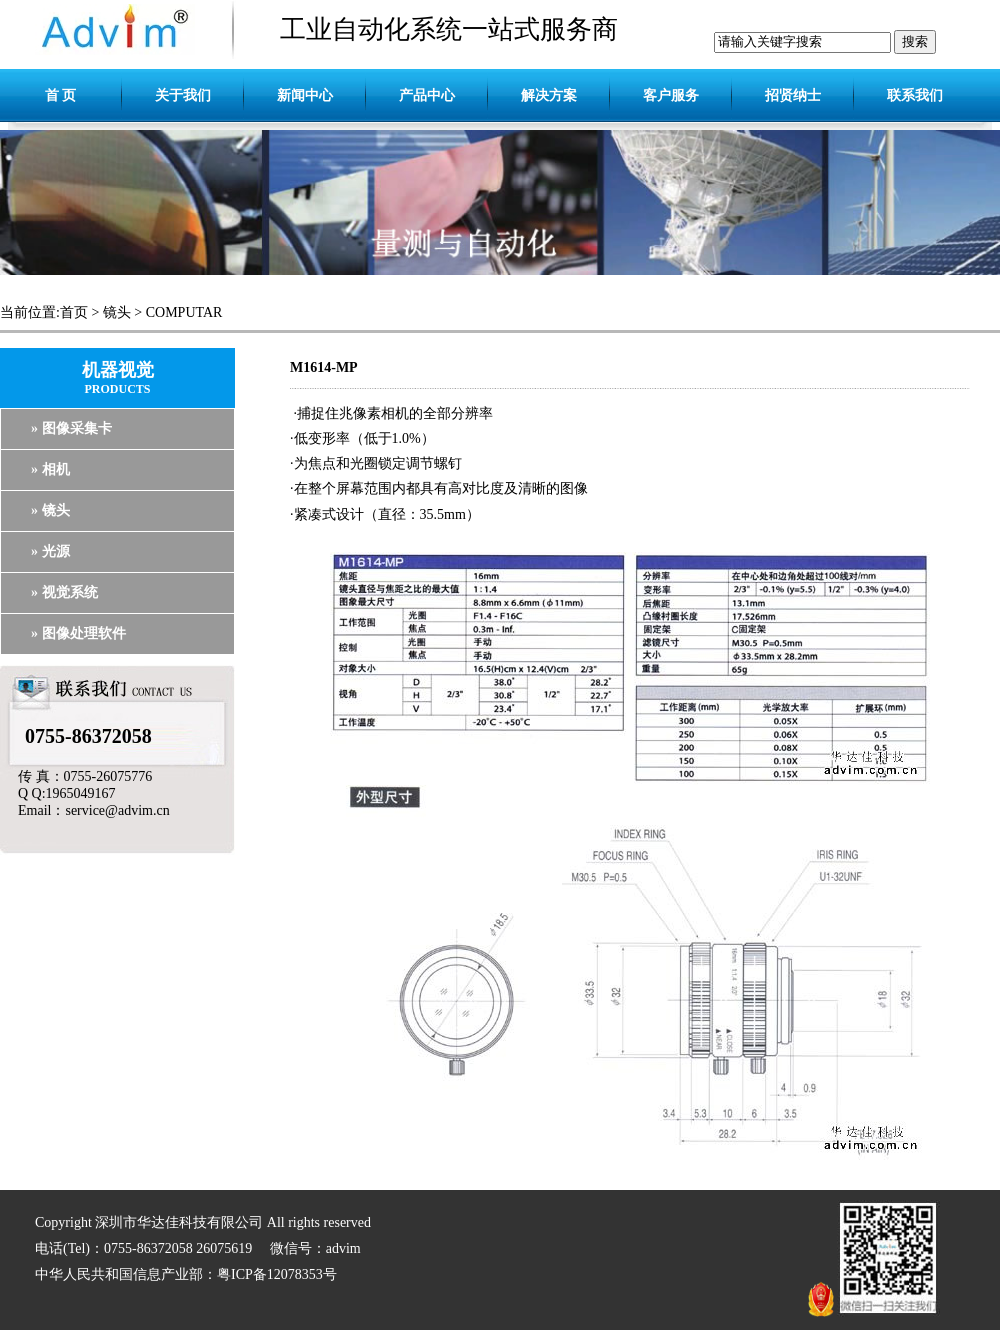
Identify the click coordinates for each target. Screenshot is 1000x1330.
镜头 (117, 312)
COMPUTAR (184, 312)
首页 (74, 312)
